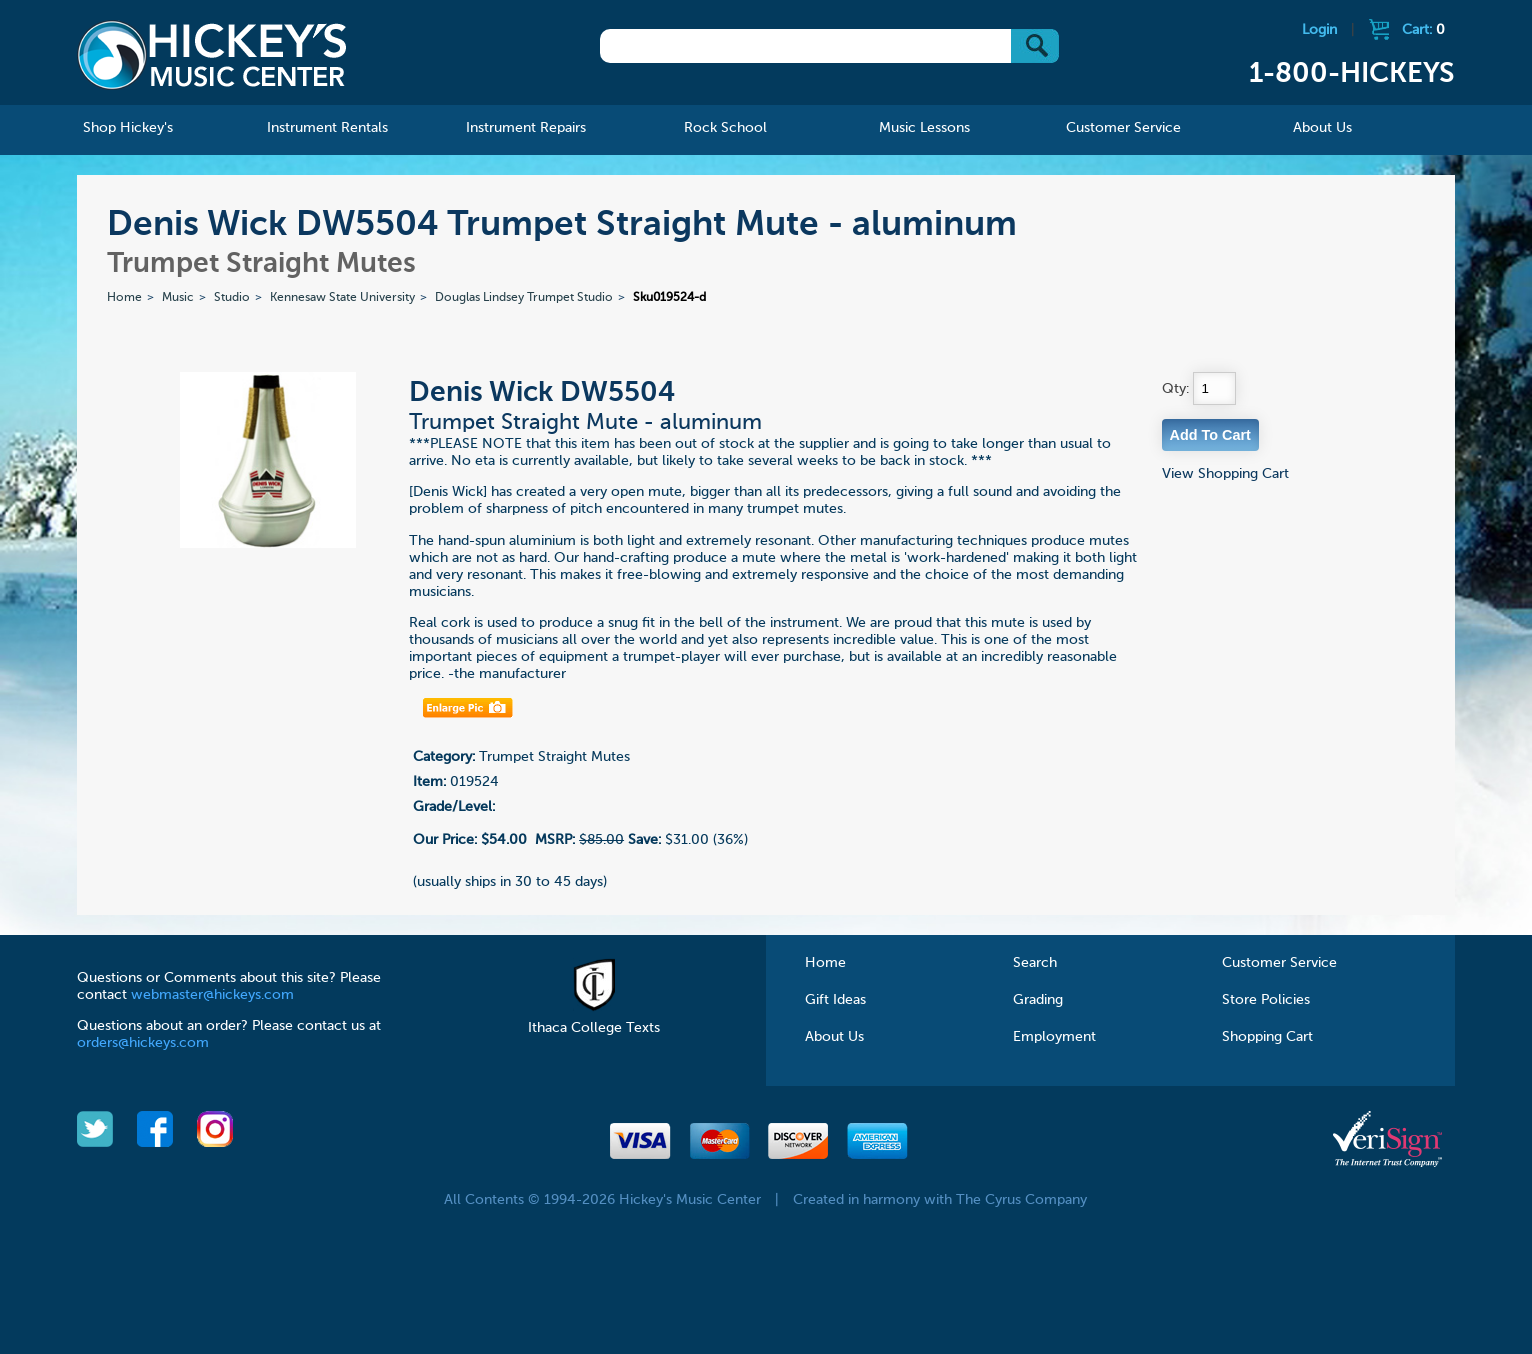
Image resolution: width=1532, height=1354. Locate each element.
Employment (1054, 1037)
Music (178, 298)
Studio (232, 298)
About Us (834, 1037)
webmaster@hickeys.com (212, 995)
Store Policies (1266, 1000)
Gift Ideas (835, 1000)
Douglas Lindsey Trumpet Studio (524, 298)
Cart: (1423, 30)
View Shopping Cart (1225, 474)
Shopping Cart (1267, 1037)
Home (124, 298)
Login (1319, 30)
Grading (1038, 1000)
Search (1035, 963)
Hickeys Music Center (212, 55)
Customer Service (1279, 963)
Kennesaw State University (342, 298)
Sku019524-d (669, 298)
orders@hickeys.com (143, 1043)
